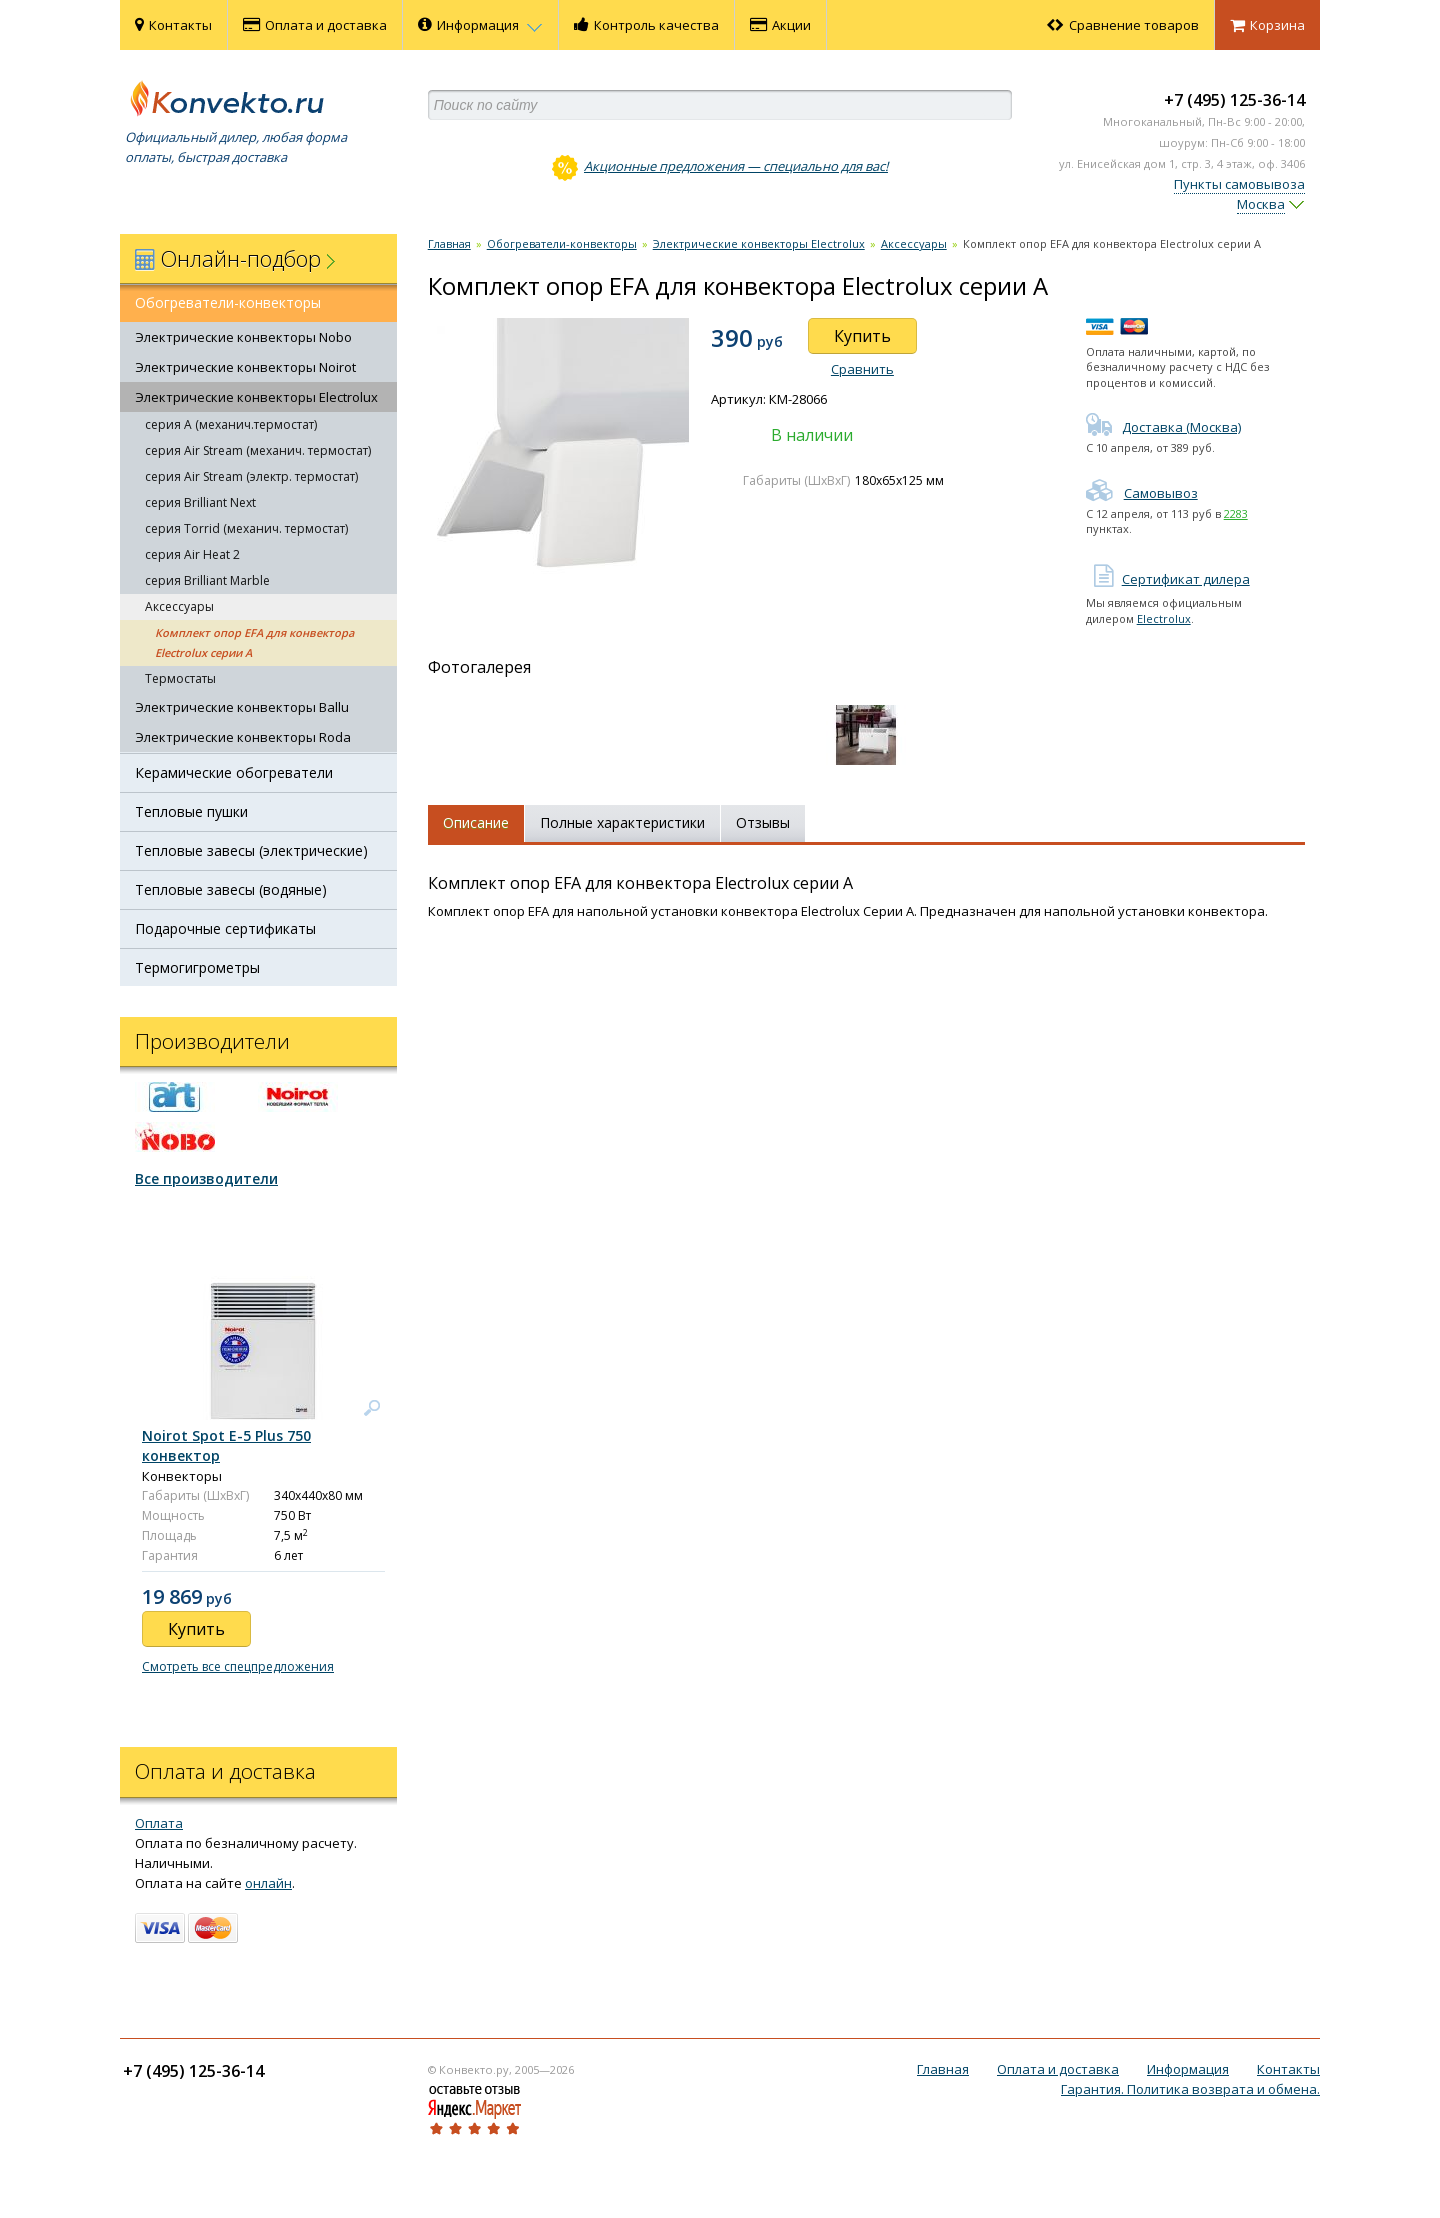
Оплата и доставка (315, 25)
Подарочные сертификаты (225, 928)
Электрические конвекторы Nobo (243, 337)
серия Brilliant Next (200, 502)
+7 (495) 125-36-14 (1234, 100)
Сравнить (862, 369)
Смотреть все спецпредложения (238, 1666)
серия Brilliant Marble (207, 580)
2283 (1236, 513)
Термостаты (180, 678)
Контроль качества (646, 25)
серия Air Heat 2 (192, 554)
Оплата (159, 1823)
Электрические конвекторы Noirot (245, 367)
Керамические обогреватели (234, 772)
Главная (449, 243)
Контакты (173, 25)
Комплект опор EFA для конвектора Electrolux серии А (254, 642)
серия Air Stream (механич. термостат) (258, 450)
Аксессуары (179, 606)
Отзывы (763, 822)
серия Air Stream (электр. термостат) (251, 476)
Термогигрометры (197, 967)
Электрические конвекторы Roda (243, 737)
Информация (480, 25)
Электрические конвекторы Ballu (242, 707)
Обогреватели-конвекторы (228, 302)
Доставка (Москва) (1163, 427)
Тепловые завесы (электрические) (251, 850)
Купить (862, 336)
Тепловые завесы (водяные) (231, 889)
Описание (476, 822)
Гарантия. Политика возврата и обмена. (1190, 2089)
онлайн (268, 1883)
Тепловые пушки (191, 811)
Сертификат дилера (1168, 579)
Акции (780, 25)
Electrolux (1164, 618)
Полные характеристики (622, 822)
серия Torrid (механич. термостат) (246, 528)
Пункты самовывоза (1239, 184)
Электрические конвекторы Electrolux (256, 397)
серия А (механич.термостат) (231, 424)
